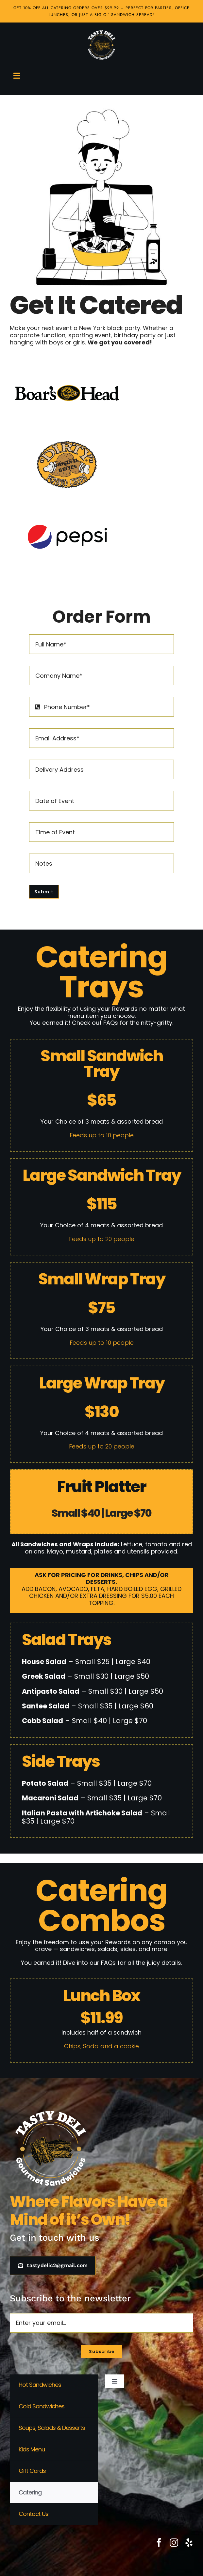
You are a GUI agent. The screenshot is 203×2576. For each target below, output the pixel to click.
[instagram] (174, 2542)
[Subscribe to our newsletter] (101, 2351)
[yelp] (189, 2542)
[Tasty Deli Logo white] (102, 45)
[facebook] (159, 2542)
